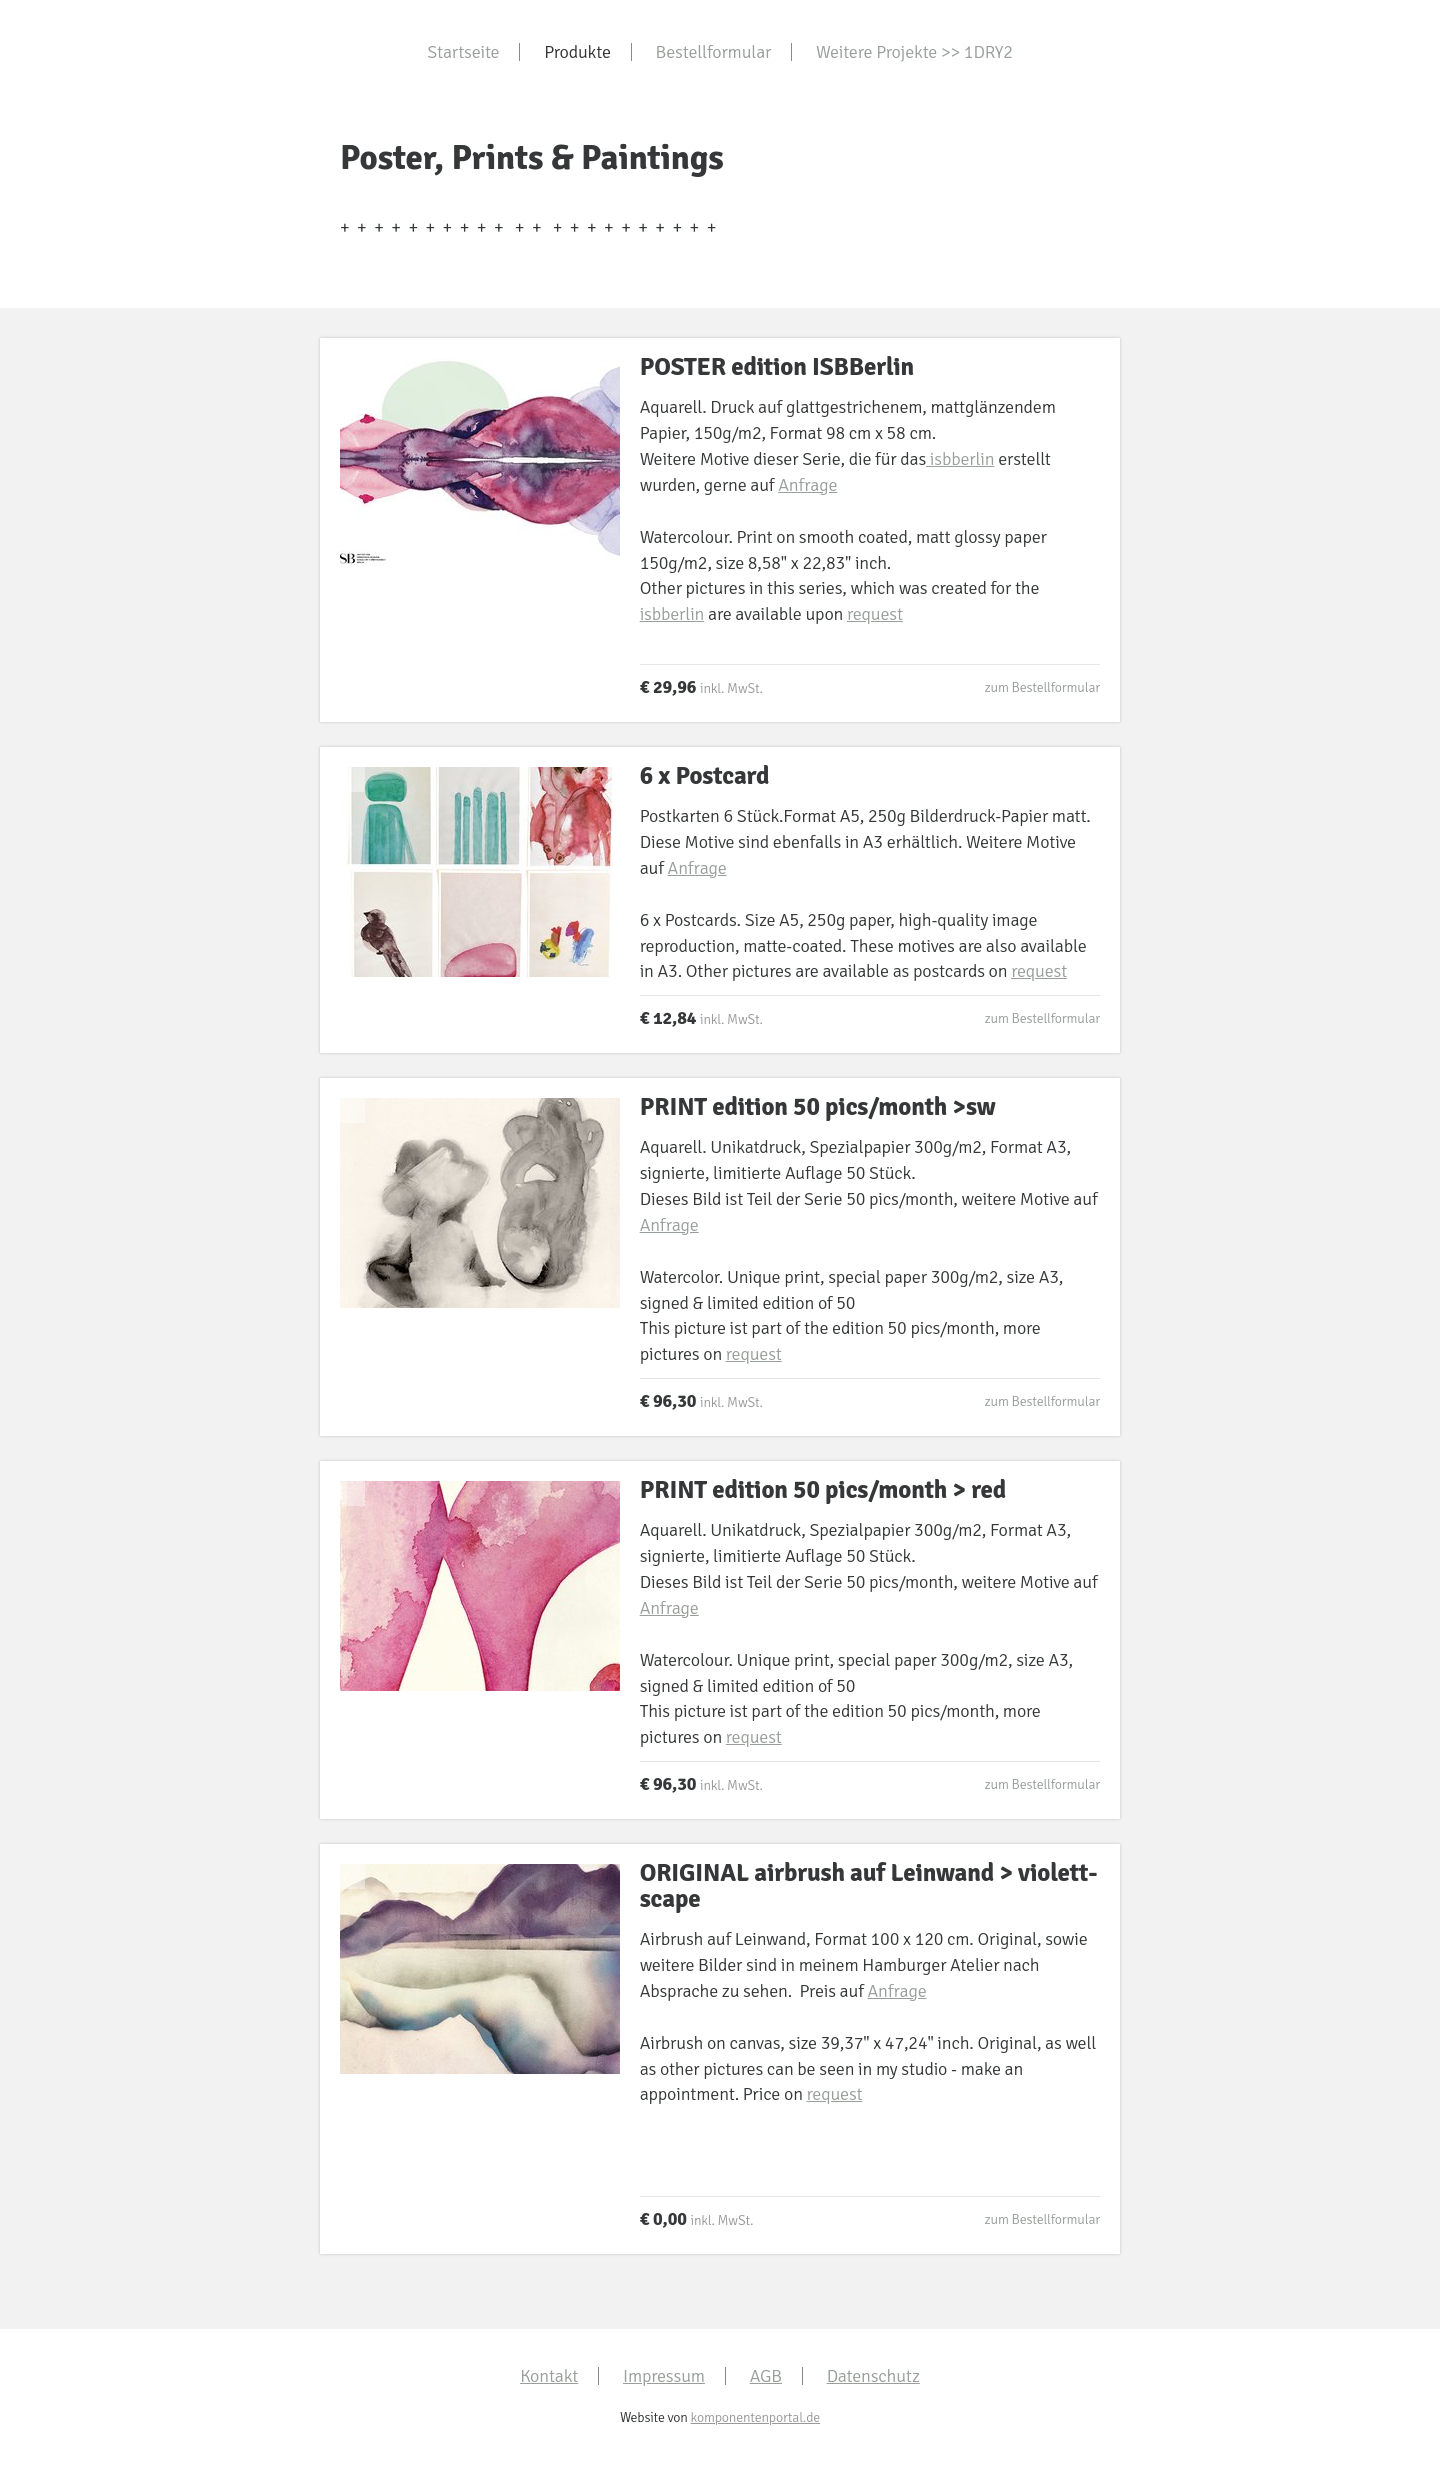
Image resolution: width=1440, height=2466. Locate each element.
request (875, 614)
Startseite (463, 52)
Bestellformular (714, 52)
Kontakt (549, 2376)
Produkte (577, 52)
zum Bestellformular (1042, 687)
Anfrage (807, 485)
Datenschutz (873, 2376)
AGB (766, 2376)
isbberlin (960, 459)
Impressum (664, 2376)
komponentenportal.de (755, 2417)
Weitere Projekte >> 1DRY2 (914, 52)
